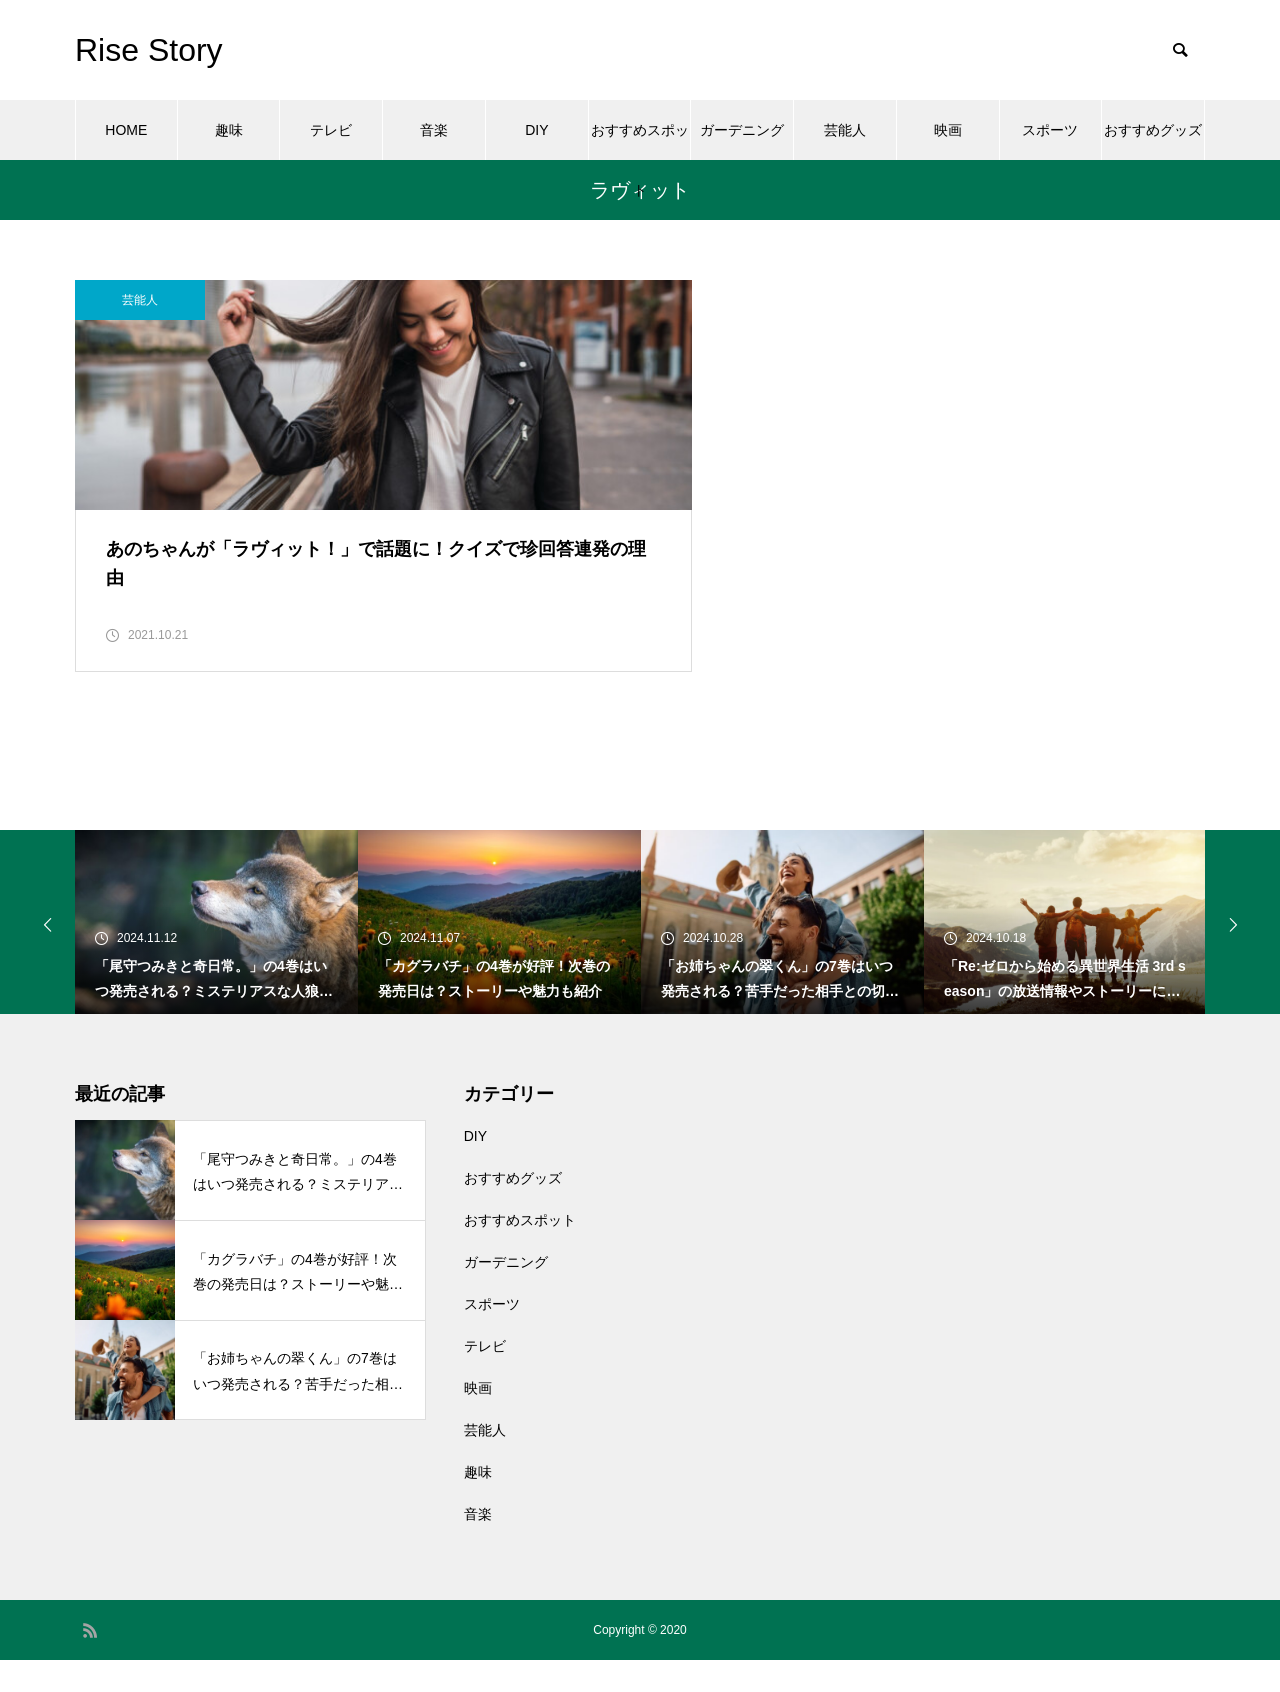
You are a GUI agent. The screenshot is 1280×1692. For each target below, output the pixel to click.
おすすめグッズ (1153, 130)
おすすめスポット (640, 141)
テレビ (331, 130)
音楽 (434, 130)
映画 (948, 130)
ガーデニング (742, 130)
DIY (536, 130)
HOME (126, 130)
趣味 (229, 130)
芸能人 (845, 130)
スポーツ (1050, 130)
